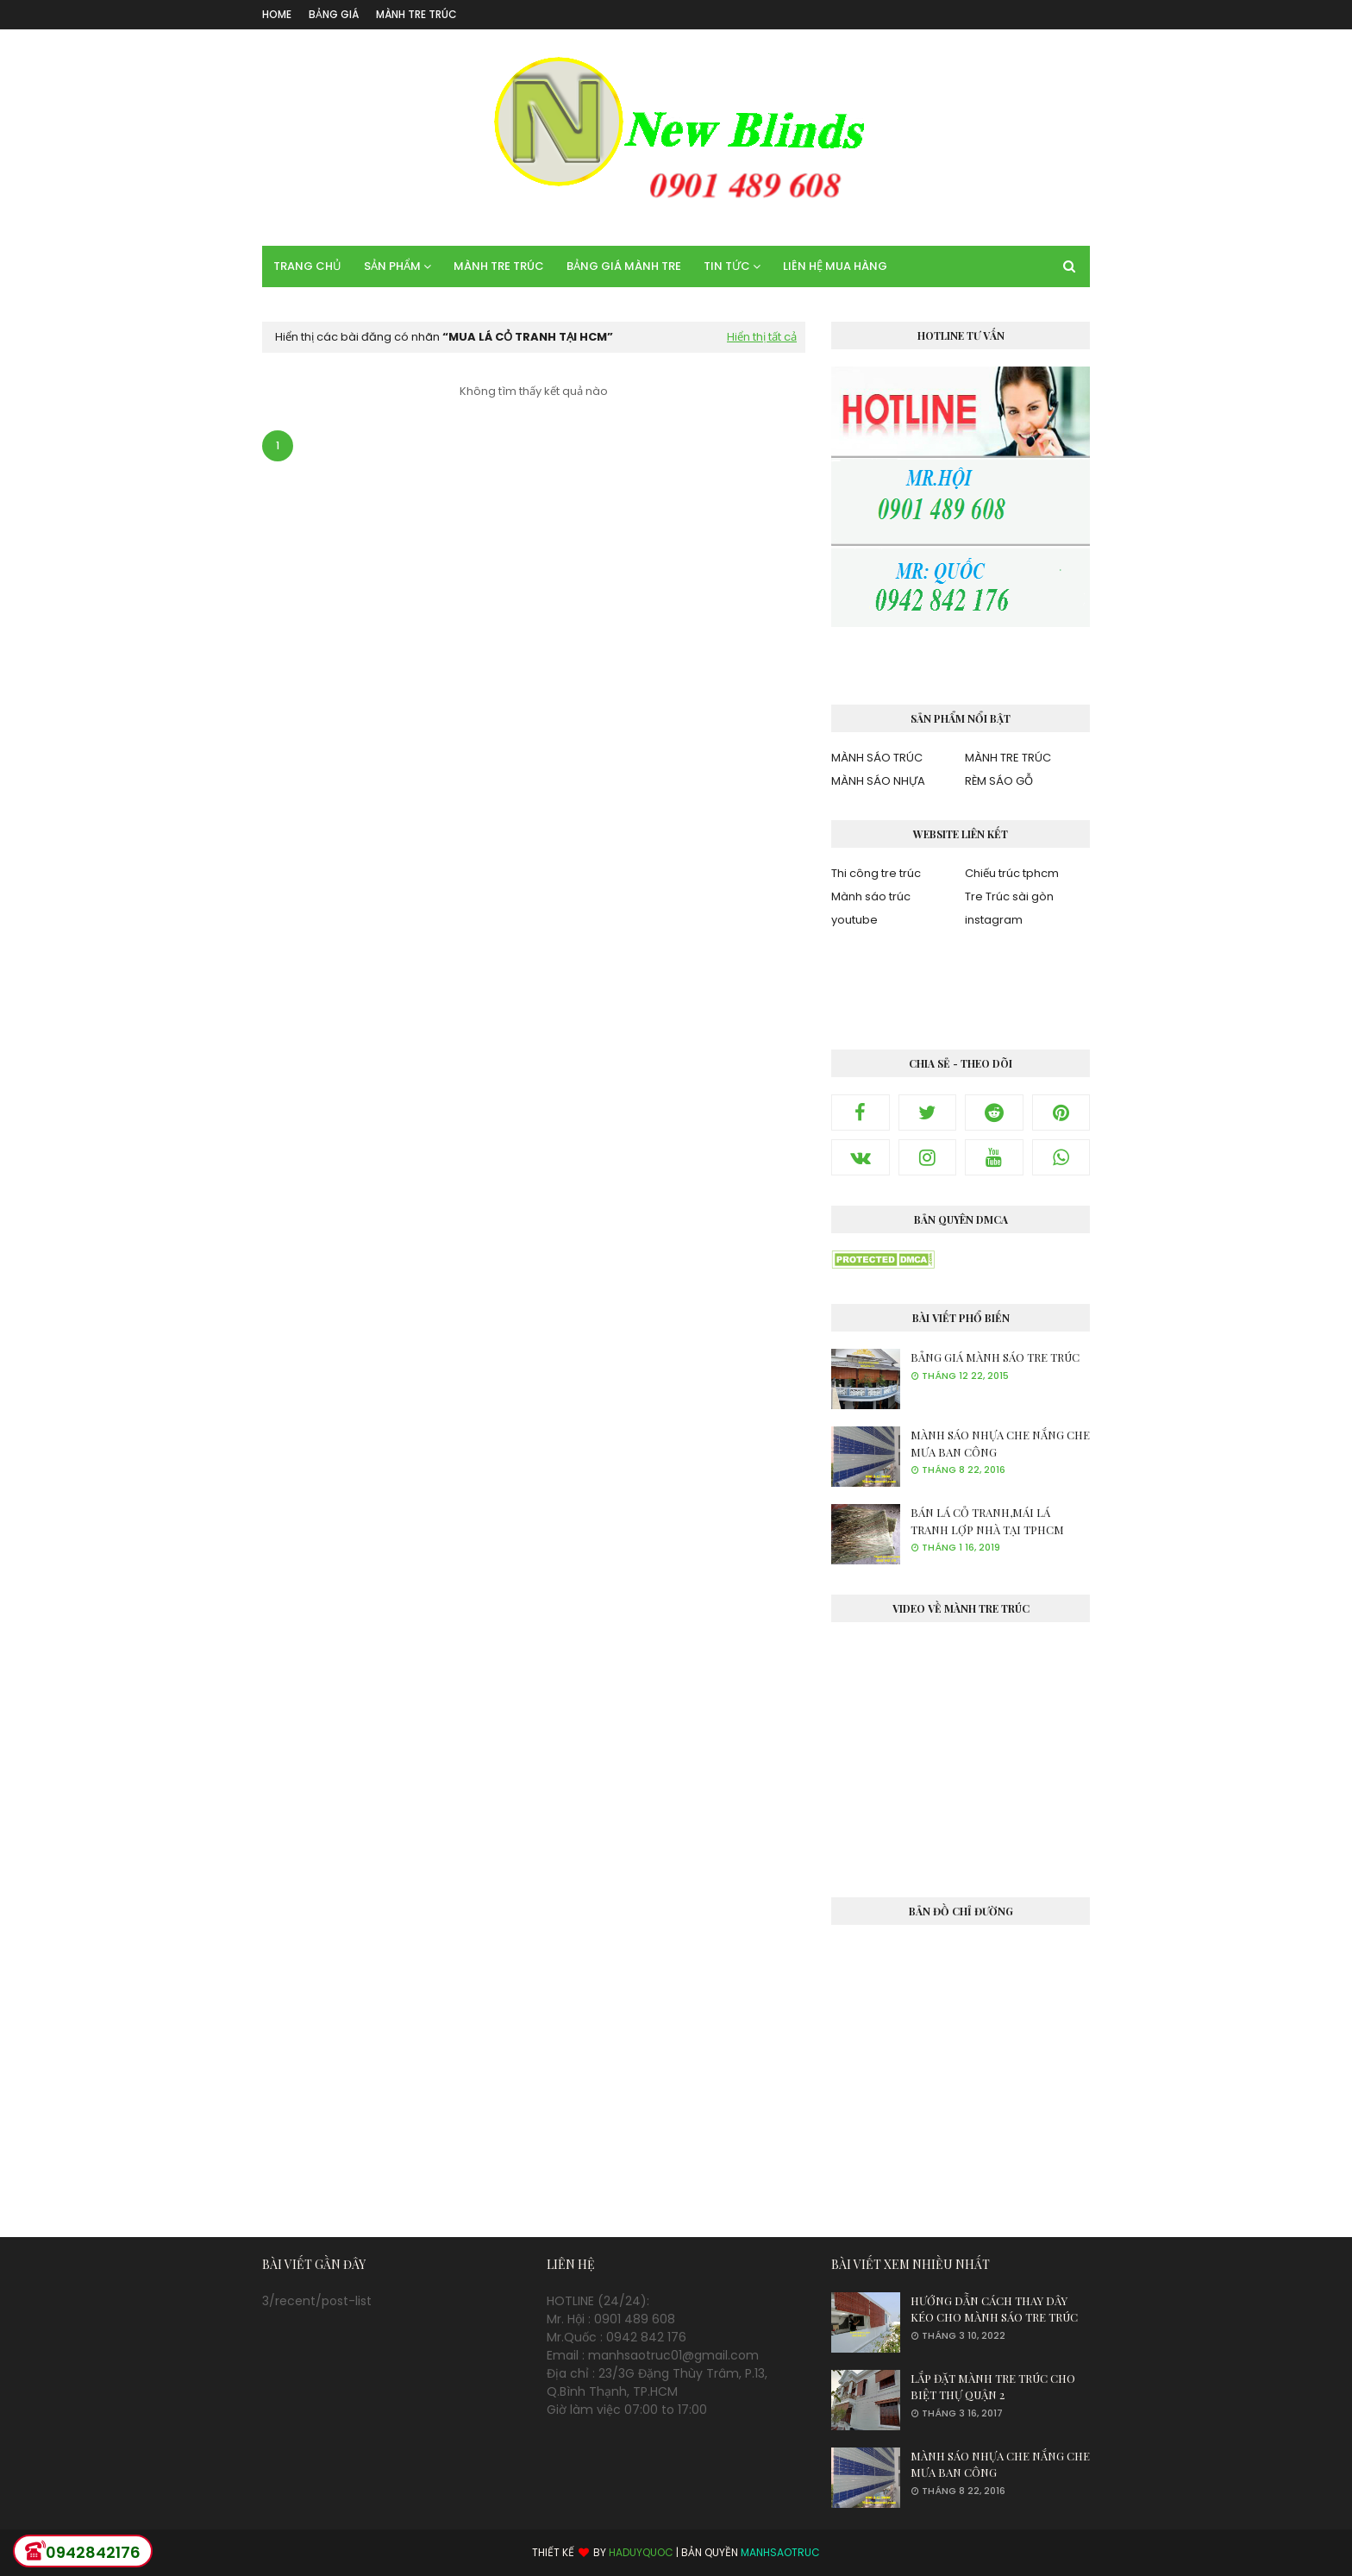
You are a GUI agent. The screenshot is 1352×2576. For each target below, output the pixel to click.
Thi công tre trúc (876, 873)
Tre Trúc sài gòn (1009, 896)
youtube (854, 920)
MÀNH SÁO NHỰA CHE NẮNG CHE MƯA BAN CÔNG (1000, 1443)
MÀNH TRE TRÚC (416, 14)
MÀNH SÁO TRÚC (877, 757)
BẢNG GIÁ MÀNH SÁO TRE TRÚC (995, 1357)
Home (276, 14)
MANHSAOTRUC (780, 2552)
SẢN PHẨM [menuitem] (392, 266)
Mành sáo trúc (871, 896)
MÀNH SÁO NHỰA (878, 781)
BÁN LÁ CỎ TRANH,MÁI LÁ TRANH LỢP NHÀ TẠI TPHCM (987, 1521)
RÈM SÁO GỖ (999, 781)
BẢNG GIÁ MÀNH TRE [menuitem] (623, 266)
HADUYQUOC (641, 2552)
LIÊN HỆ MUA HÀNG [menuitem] (835, 266)
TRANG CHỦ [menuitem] (307, 266)
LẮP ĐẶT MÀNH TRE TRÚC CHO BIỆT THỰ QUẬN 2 (993, 2387)
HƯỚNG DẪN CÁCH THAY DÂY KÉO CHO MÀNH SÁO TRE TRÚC (994, 2309)
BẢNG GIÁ (334, 14)
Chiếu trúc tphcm (1012, 873)
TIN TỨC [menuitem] (727, 266)
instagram (994, 920)
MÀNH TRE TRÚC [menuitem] (499, 266)
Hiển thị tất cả (762, 337)
